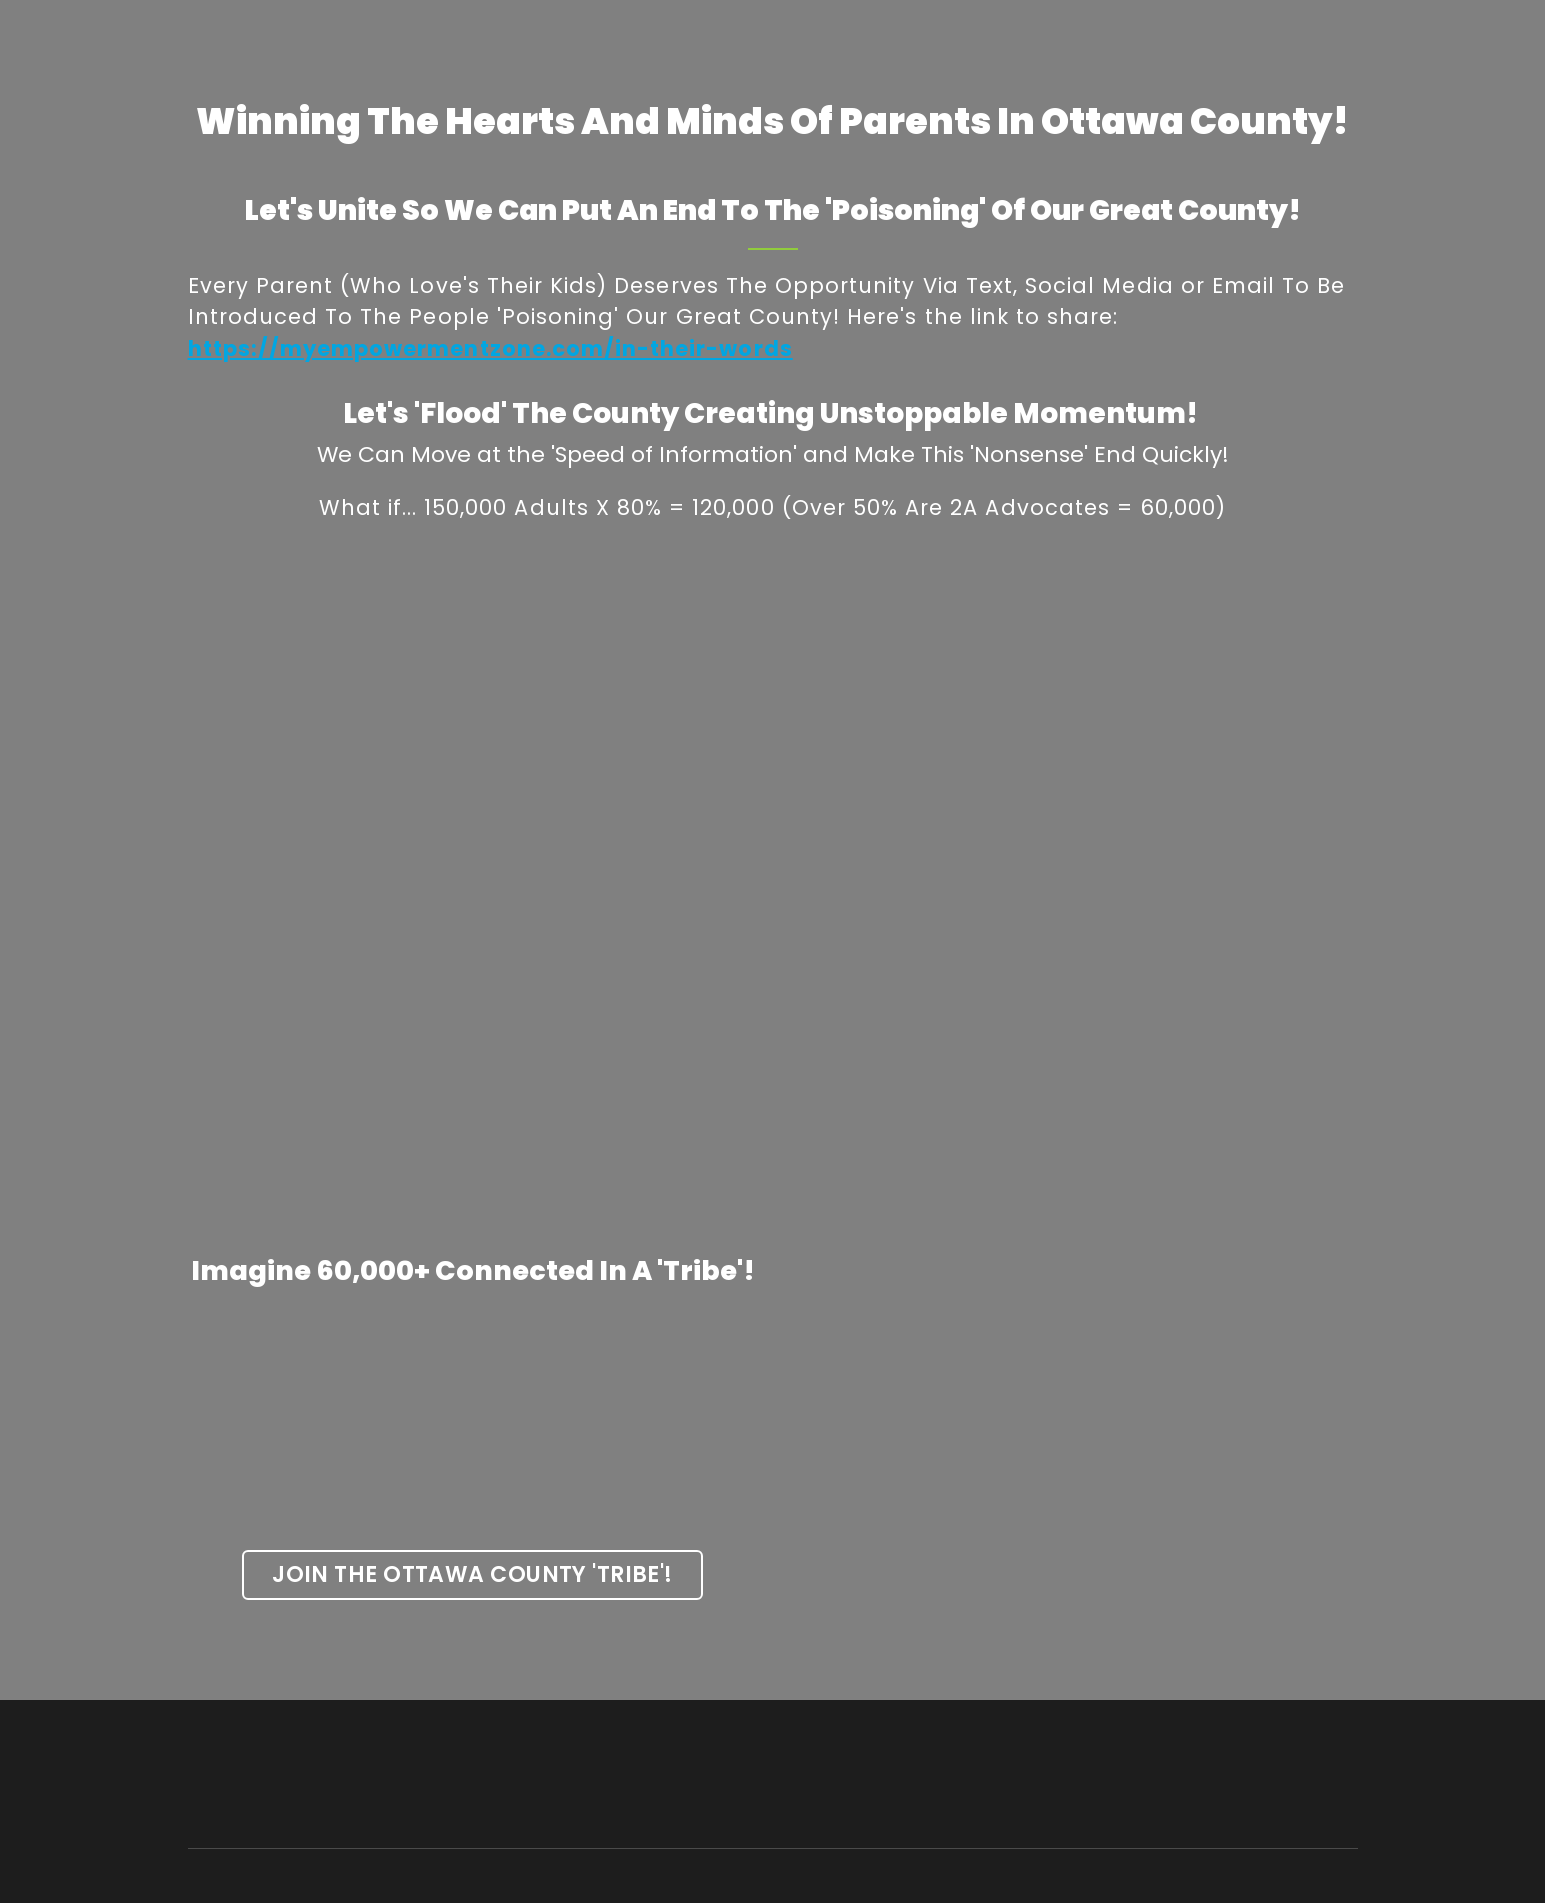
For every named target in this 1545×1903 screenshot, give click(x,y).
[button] (472, 1575)
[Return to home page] (313, 1775)
